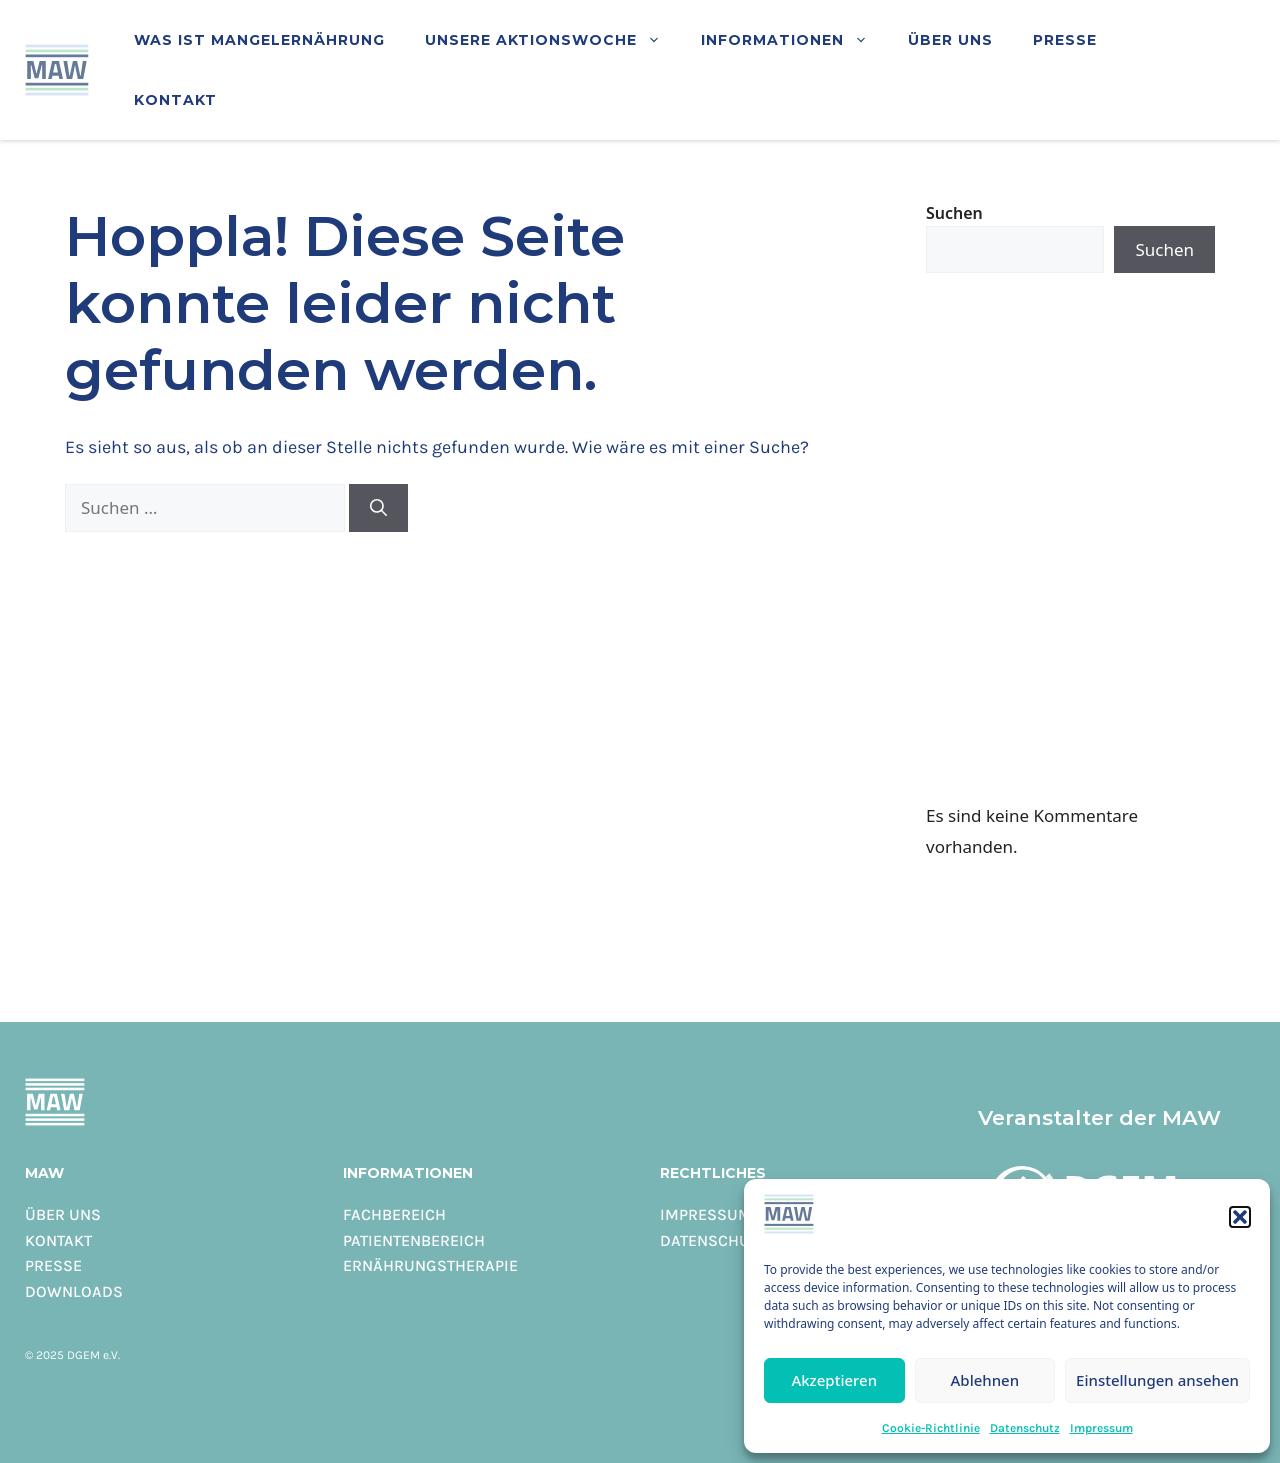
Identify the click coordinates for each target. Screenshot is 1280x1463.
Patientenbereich (414, 1240)
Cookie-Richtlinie (931, 1427)
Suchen (954, 213)
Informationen (794, 40)
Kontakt (175, 99)
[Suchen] (378, 508)
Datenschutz (1025, 1427)
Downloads (74, 1291)
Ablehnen (985, 1380)
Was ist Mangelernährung (259, 39)
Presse (1065, 39)
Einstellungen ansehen (1157, 1380)
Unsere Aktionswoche (553, 40)
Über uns (950, 39)
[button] (1240, 1217)
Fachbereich (394, 1214)
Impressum (1101, 1427)
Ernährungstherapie (430, 1265)
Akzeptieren (834, 1380)
